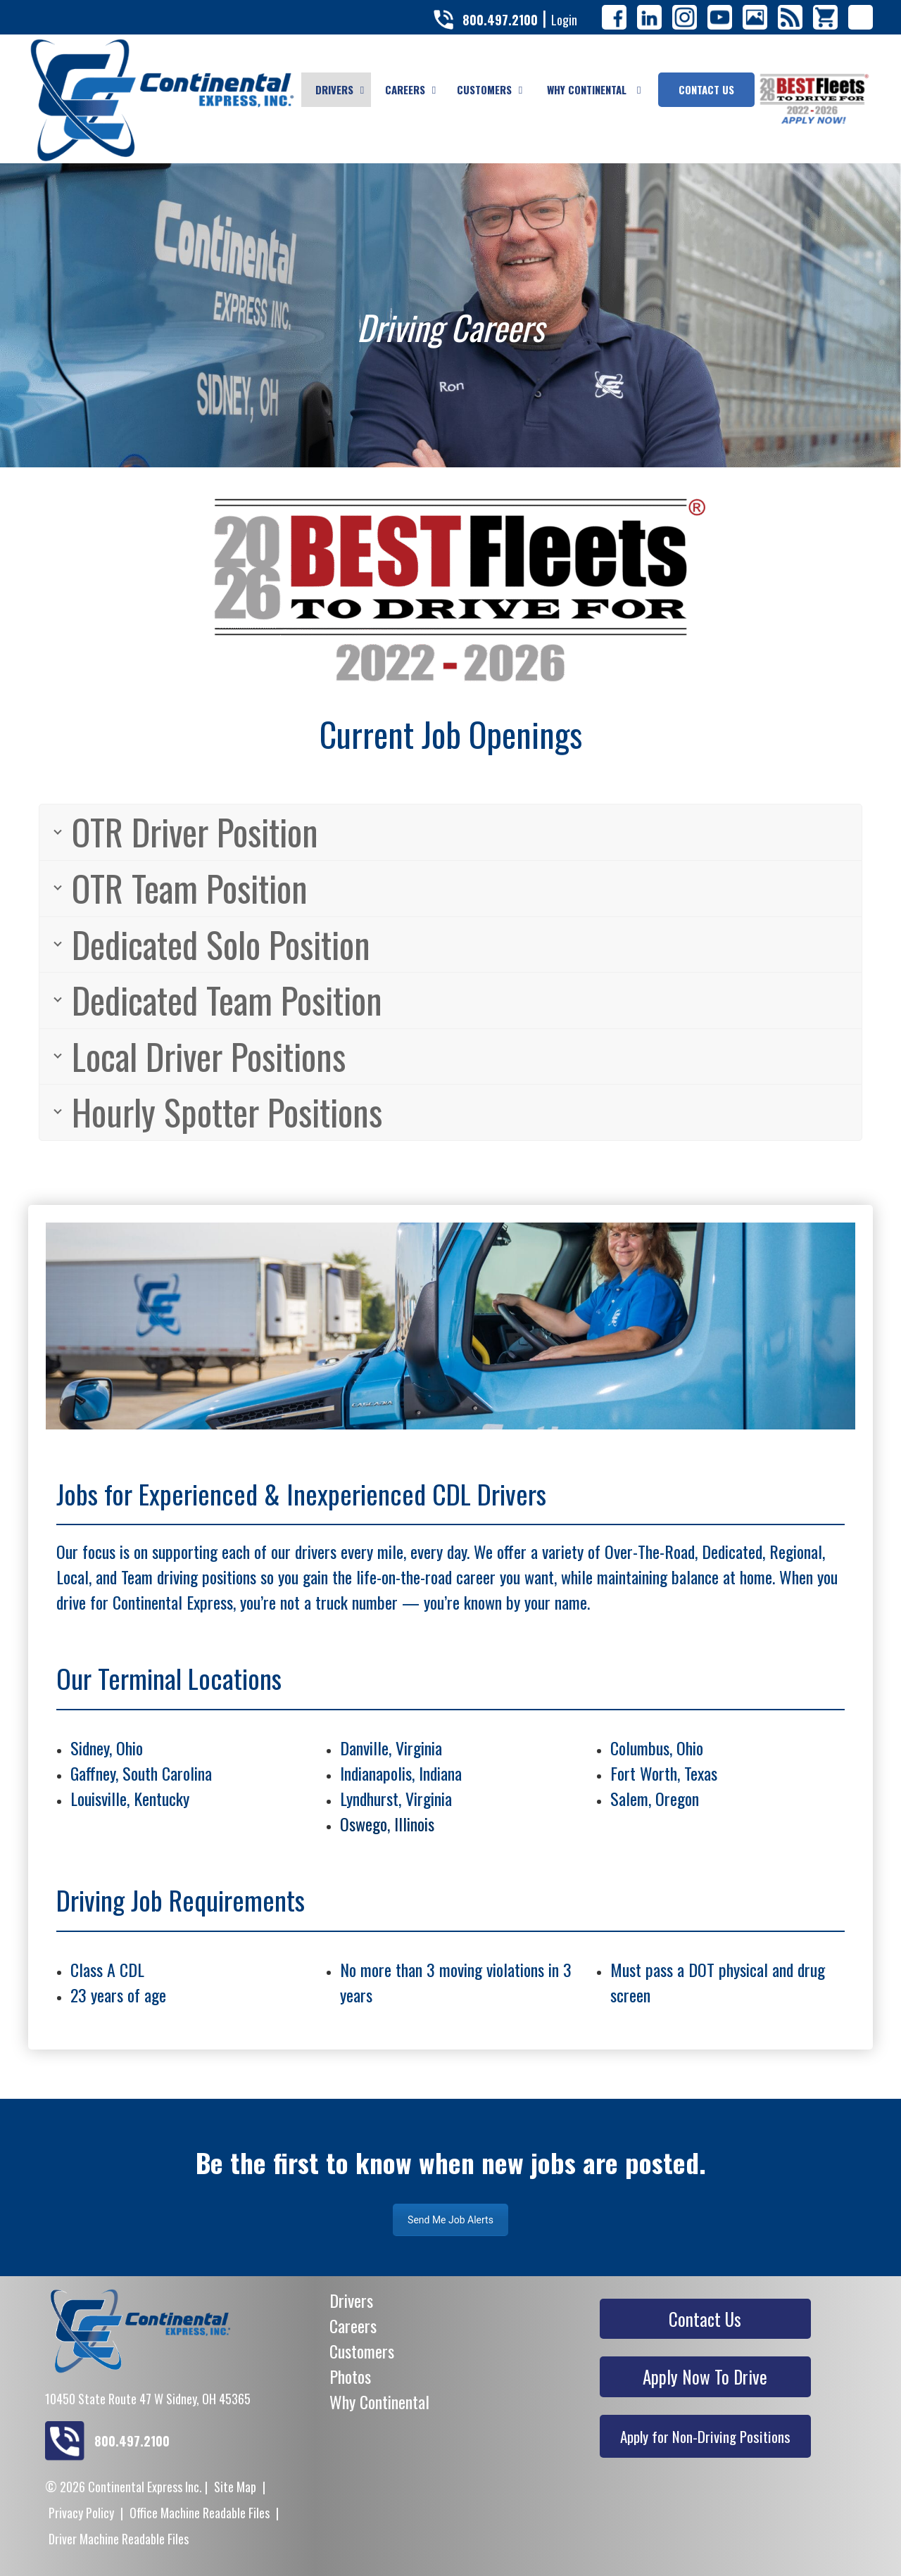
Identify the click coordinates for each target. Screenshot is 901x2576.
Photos (350, 2376)
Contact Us (705, 2319)
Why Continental (379, 2401)
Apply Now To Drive (705, 2376)
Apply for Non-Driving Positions (705, 2436)
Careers (353, 2325)
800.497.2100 (500, 20)
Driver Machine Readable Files (119, 2539)
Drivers (351, 2300)
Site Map (235, 2486)
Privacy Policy (81, 2513)
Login (564, 20)
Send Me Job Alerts (450, 2219)
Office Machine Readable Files (200, 2513)
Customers (361, 2350)
